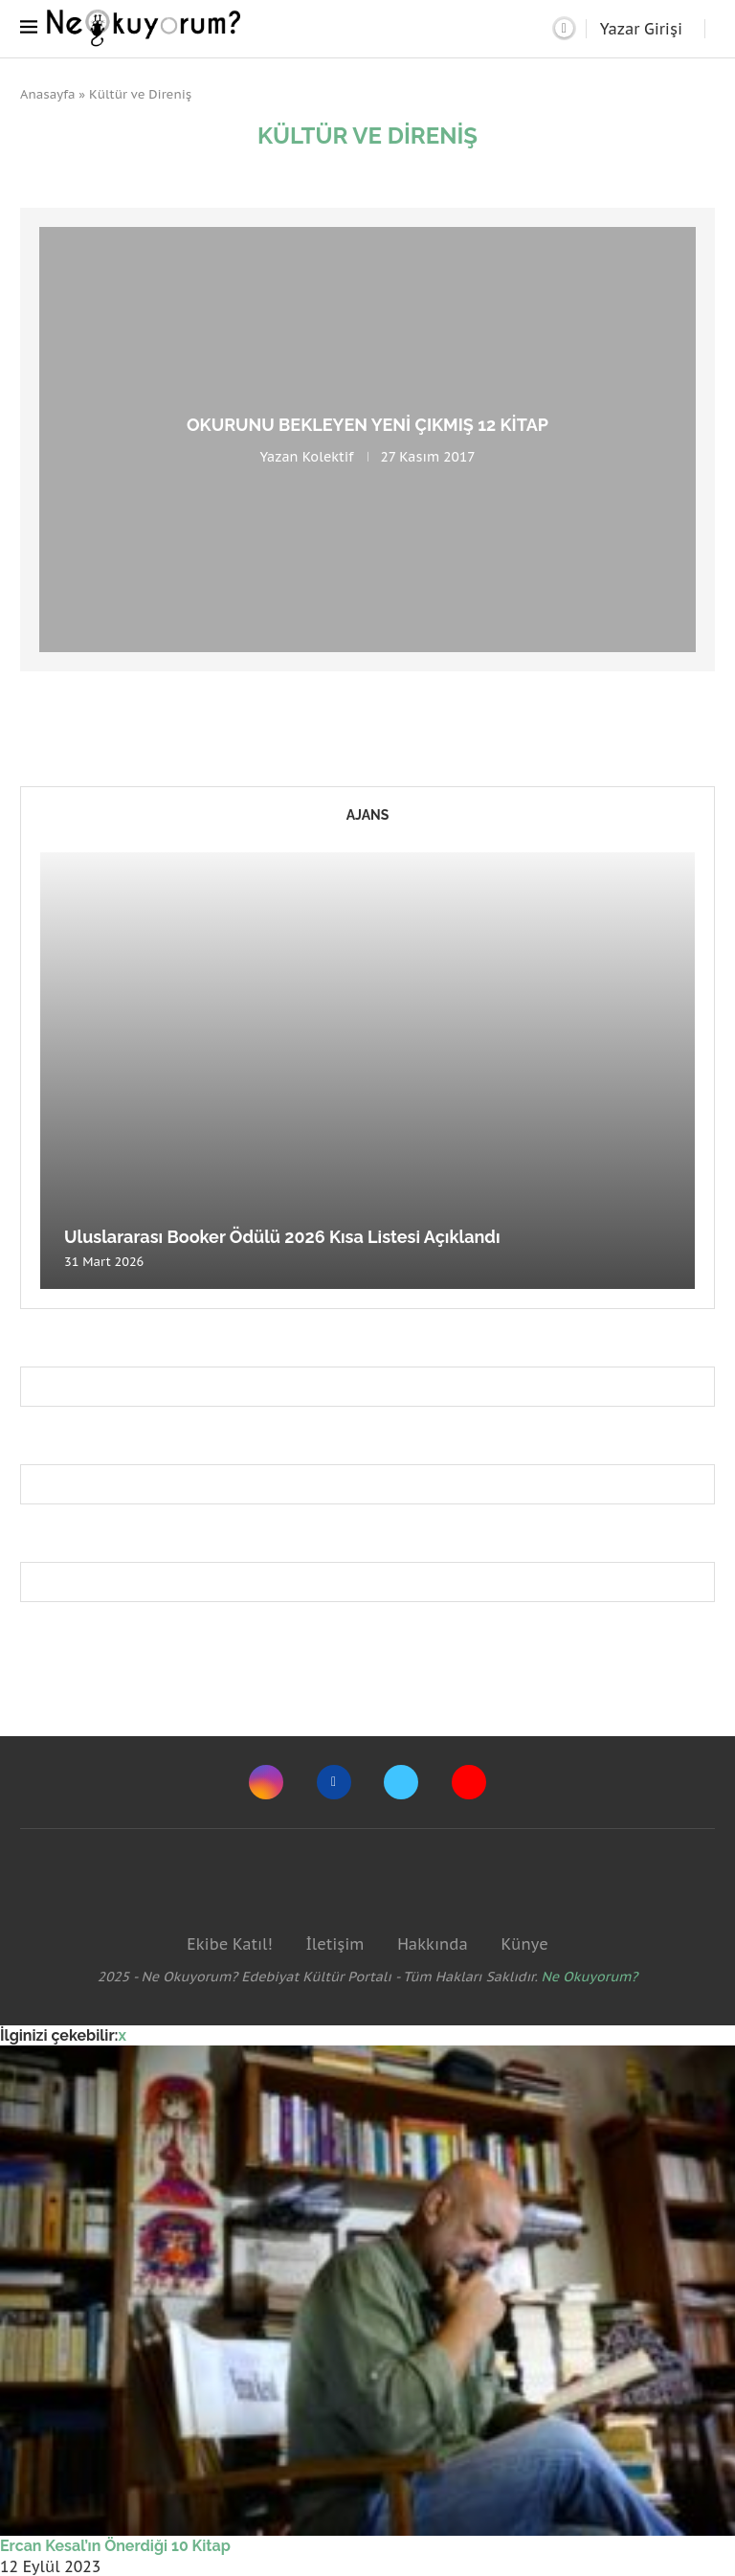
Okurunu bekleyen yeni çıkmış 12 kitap (367, 425)
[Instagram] (266, 1782)
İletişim (334, 1944)
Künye (524, 1944)
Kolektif (328, 456)
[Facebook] (334, 1782)
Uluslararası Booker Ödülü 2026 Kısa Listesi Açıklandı (282, 1237)
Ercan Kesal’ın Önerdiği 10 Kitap (115, 2546)
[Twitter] (401, 1782)
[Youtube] (469, 1782)
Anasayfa (48, 94)
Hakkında (432, 1944)
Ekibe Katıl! (229, 1944)
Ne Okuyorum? (590, 1976)
